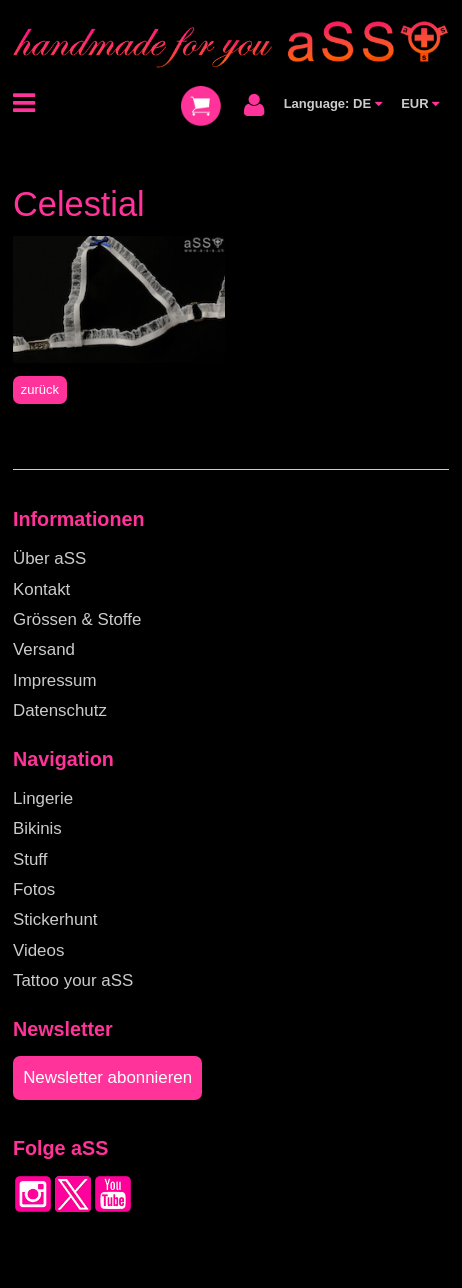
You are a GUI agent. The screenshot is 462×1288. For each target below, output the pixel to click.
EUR (420, 103)
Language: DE (333, 103)
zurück (40, 389)
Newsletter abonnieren (107, 1077)
